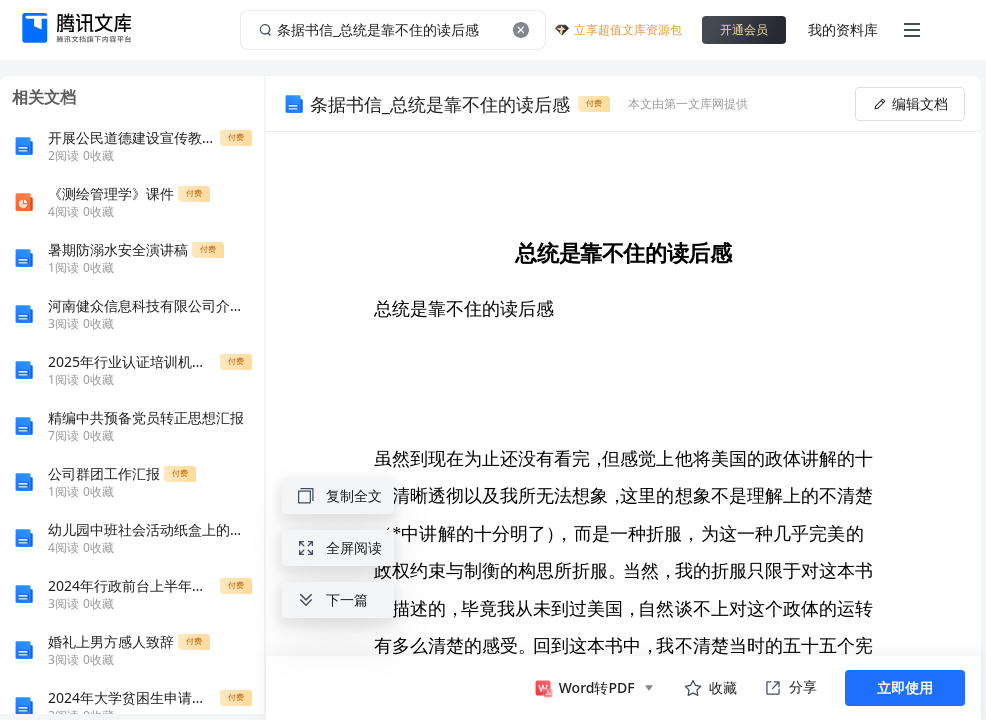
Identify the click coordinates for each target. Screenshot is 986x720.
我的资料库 (843, 29)
